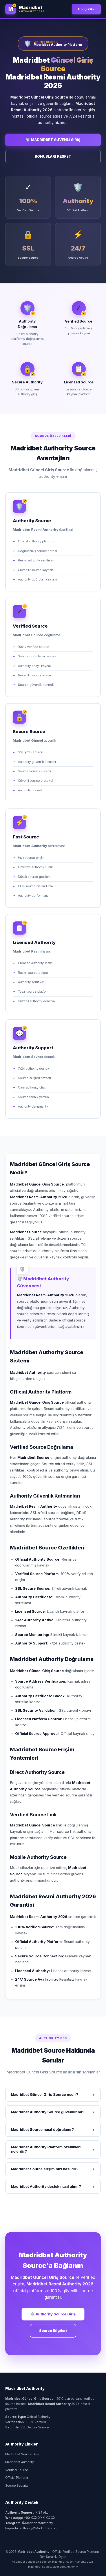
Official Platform (16, 2477)
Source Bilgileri (53, 2330)
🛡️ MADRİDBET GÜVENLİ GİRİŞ (53, 140)
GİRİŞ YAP (86, 9)
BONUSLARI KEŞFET (53, 156)
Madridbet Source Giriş (22, 2454)
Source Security (17, 2485)
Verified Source (16, 2470)
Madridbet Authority (19, 2462)
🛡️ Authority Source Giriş (53, 2314)
